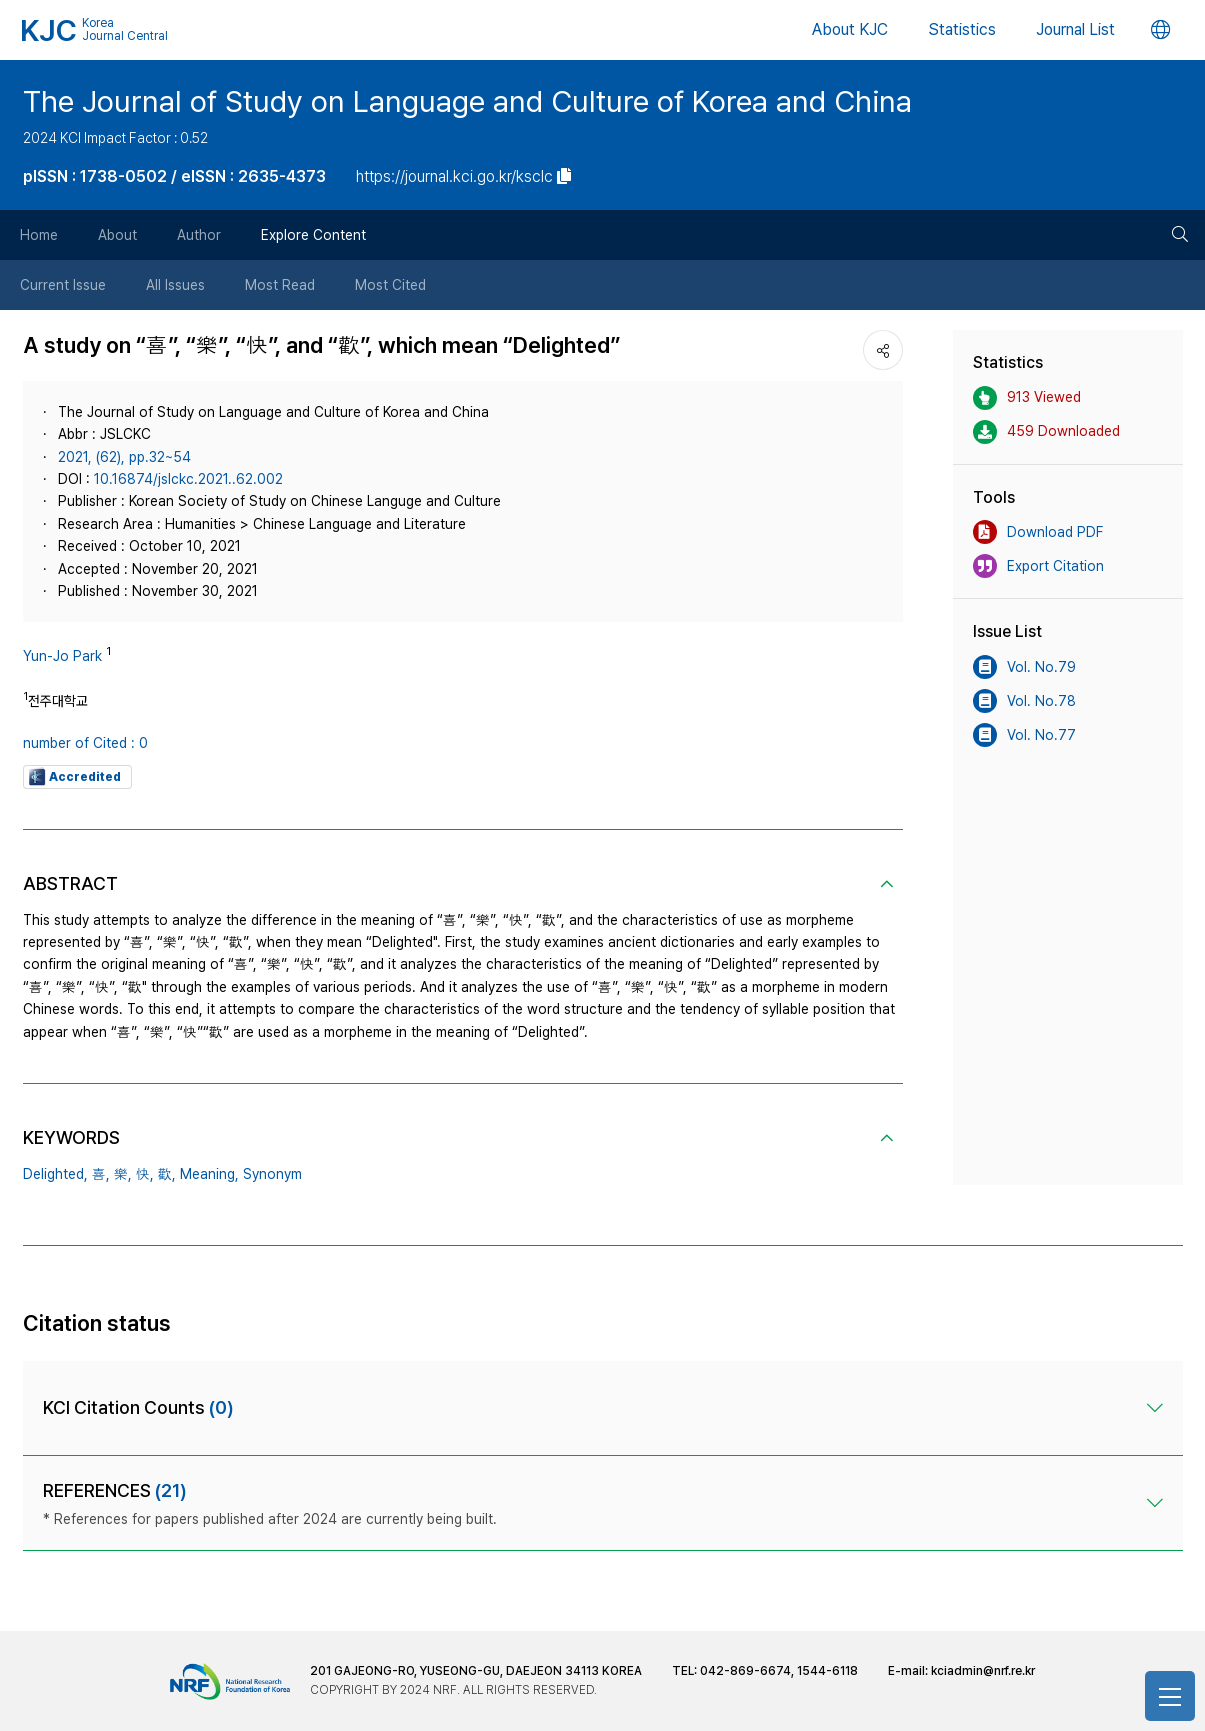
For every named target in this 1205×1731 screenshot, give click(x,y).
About (117, 235)
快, (145, 1174)
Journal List (1075, 29)
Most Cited (390, 285)
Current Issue (63, 285)
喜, (101, 1174)
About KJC (850, 29)
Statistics (962, 29)
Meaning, (209, 1174)
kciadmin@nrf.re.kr (983, 1671)
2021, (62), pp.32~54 (124, 457)
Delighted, (55, 1174)
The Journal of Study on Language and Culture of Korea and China (467, 101)
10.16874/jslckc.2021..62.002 (188, 479)
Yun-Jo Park (62, 656)
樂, (123, 1174)
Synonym (272, 1174)
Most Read (280, 285)
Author (199, 235)
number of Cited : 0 (85, 743)
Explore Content (313, 235)
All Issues (175, 285)
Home (39, 235)
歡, (167, 1174)
